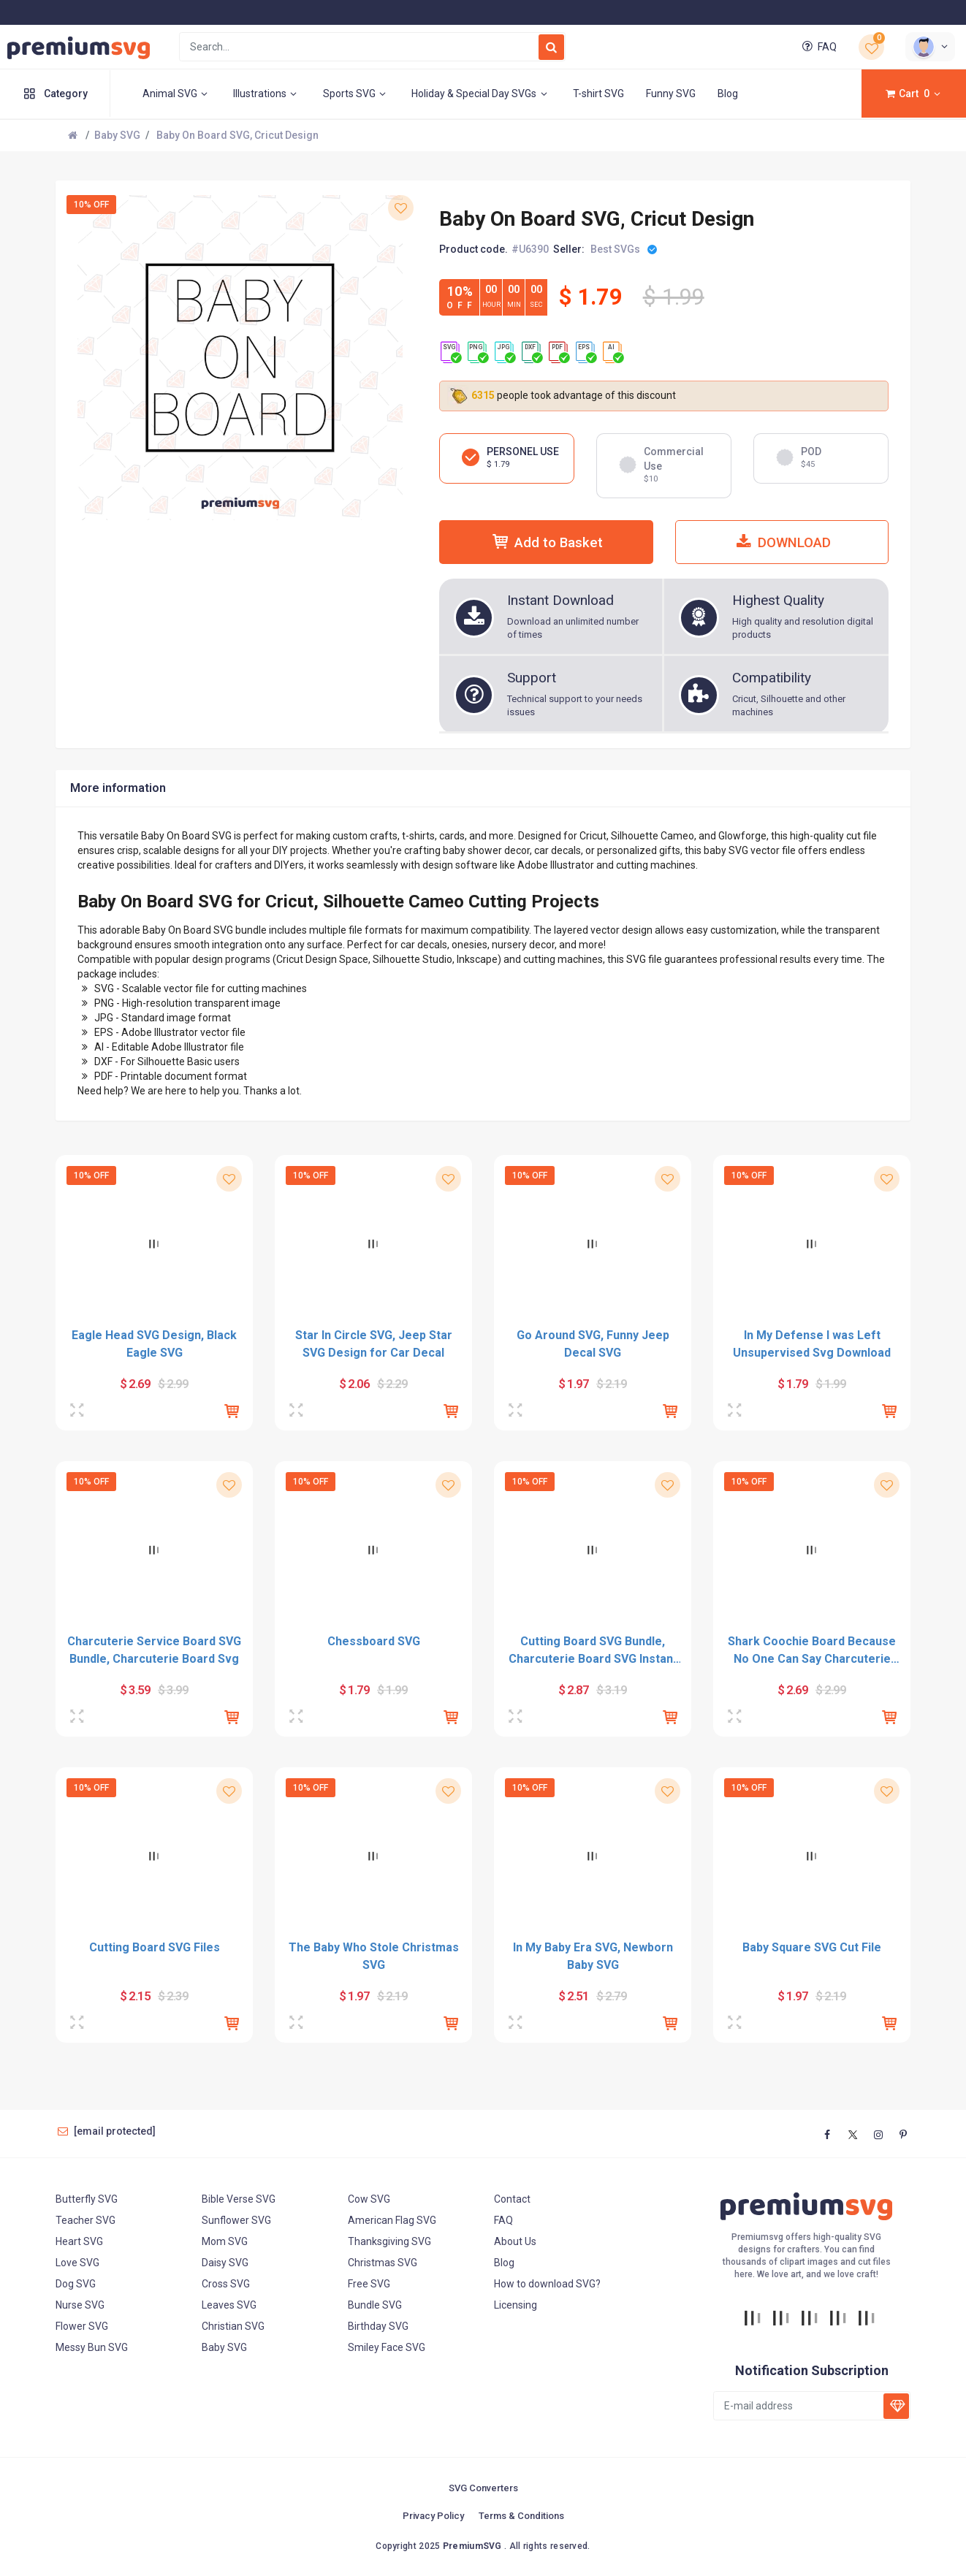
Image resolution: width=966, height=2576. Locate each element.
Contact (512, 2199)
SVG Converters (483, 2487)
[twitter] (852, 2135)
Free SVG (369, 2284)
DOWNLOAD (781, 542)
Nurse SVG (80, 2305)
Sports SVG (356, 93)
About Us (515, 2241)
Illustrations (267, 93)
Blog (728, 93)
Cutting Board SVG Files (154, 1947)
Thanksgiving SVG (389, 2241)
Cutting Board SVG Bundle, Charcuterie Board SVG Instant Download (593, 1651)
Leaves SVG (229, 2305)
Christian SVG (233, 2326)
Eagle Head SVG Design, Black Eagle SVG (154, 1344)
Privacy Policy (433, 2515)
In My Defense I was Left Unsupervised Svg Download (812, 1344)
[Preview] (79, 1411)
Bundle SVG (375, 2305)
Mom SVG (225, 2241)
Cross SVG (226, 2284)
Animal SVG (177, 93)
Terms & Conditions (521, 2515)
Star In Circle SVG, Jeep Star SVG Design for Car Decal (373, 1344)
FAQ (818, 47)
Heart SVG (79, 2241)
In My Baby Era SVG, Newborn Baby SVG (593, 1956)
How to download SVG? (547, 2284)
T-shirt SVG (598, 93)
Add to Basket (546, 542)
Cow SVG (369, 2199)
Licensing (515, 2305)
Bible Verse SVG (238, 2199)
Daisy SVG (225, 2262)
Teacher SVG (85, 2220)
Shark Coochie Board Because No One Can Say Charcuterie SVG (812, 1651)
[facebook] (828, 2135)
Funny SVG (671, 93)
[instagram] (878, 2135)
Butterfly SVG (87, 2199)
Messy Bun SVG (92, 2347)
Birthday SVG (378, 2326)
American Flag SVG (392, 2220)
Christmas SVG (382, 2262)
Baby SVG (117, 135)
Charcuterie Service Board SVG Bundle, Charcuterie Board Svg (154, 1650)
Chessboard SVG (373, 1641)
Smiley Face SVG (386, 2347)
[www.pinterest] (903, 2135)
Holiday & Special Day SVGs (481, 93)
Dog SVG (76, 2284)
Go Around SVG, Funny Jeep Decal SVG (593, 1344)
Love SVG (77, 2262)
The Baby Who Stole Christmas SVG (374, 1956)
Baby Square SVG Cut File (811, 1947)
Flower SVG (82, 2326)
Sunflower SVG (236, 2220)
